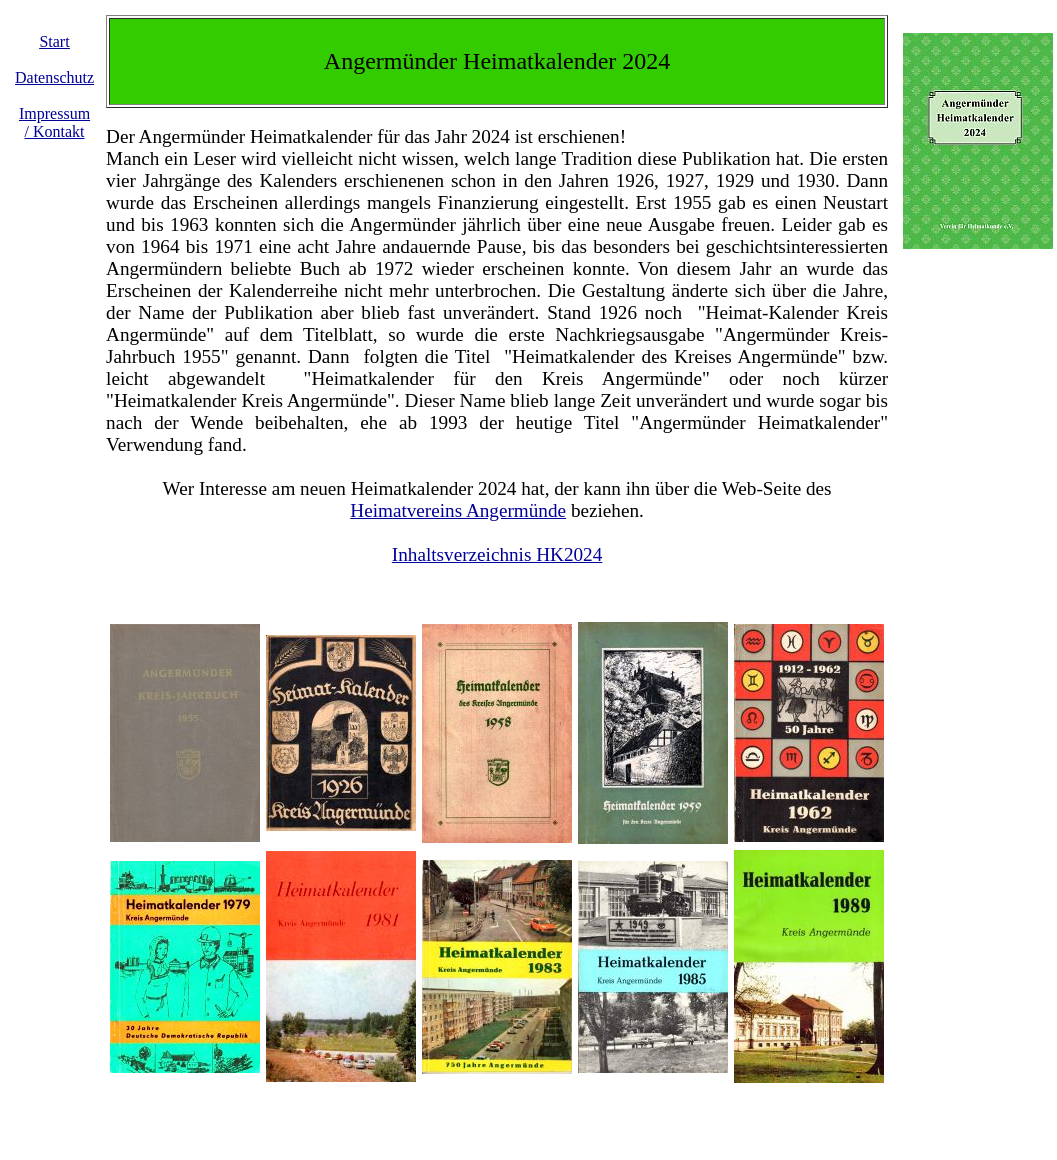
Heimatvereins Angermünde (458, 510)
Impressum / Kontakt (54, 122)
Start (54, 41)
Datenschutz (54, 77)
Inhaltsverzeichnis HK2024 (497, 554)
